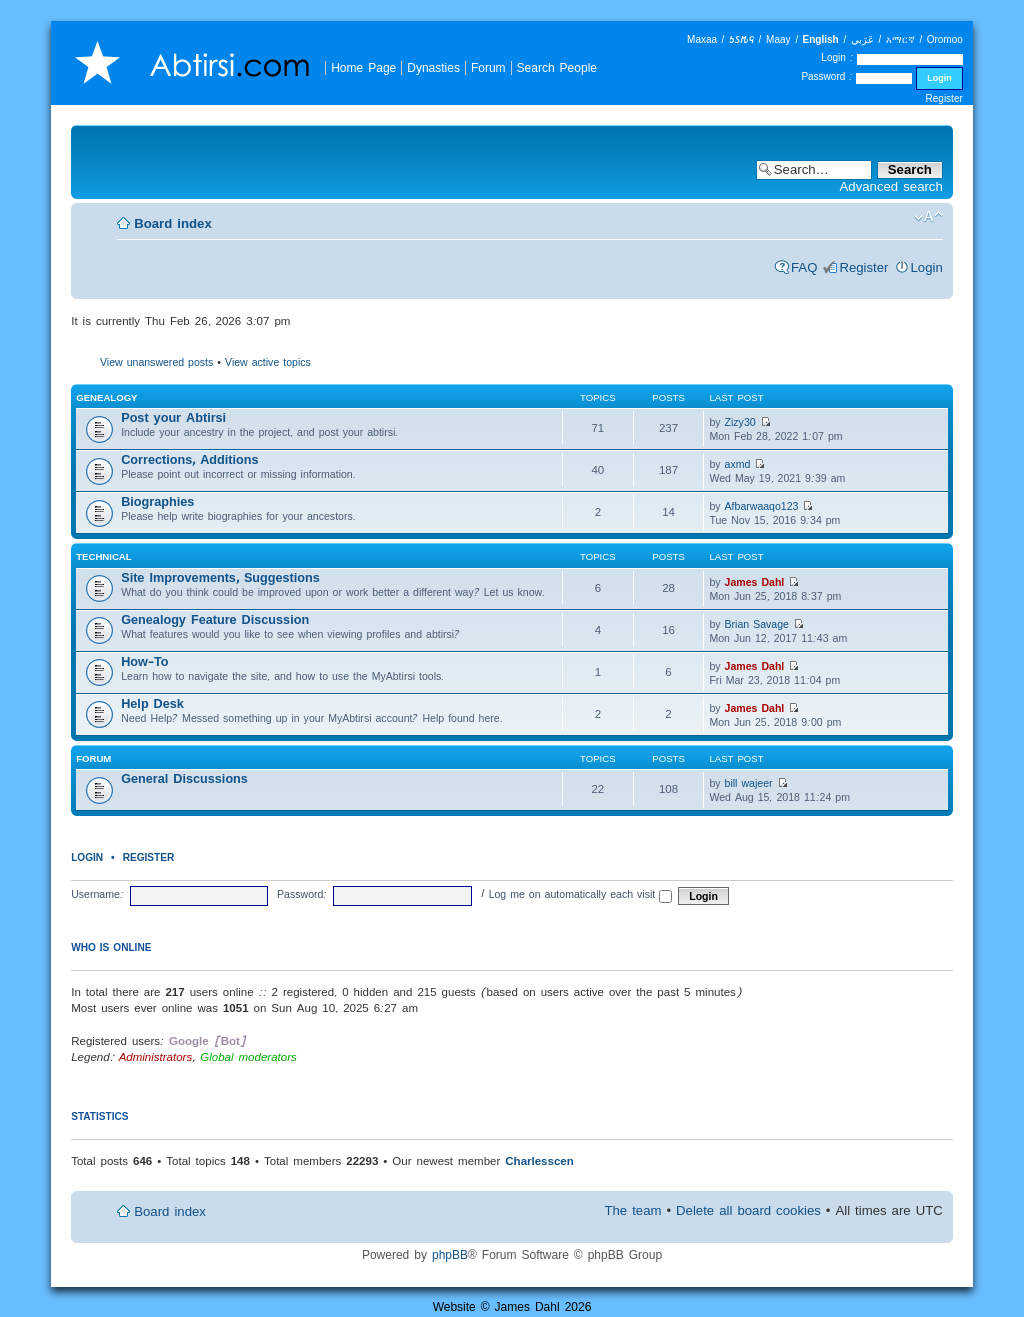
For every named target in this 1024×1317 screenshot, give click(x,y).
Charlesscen (539, 1160)
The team (632, 1210)
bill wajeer (749, 783)
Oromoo (945, 39)
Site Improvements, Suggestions (220, 577)
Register (944, 98)
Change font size (928, 217)
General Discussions (184, 778)
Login (927, 267)
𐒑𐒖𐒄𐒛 (741, 39)
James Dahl (755, 582)
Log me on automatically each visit (581, 894)
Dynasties (433, 67)
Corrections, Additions (189, 459)
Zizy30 (740, 422)
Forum (488, 67)
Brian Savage (757, 624)
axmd (738, 464)
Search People (557, 67)
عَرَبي (862, 39)
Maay (778, 39)
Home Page (363, 67)
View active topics (268, 362)
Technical (103, 556)
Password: (302, 894)
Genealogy (106, 397)
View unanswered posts (156, 362)
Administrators (156, 1056)
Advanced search (891, 186)
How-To (144, 661)
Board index (173, 223)
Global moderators (248, 1056)
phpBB (450, 1254)
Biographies (157, 501)
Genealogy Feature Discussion (215, 619)
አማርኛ (900, 39)
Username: (97, 894)
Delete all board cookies (748, 1210)
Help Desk (152, 703)
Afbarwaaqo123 (762, 506)
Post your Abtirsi (173, 417)
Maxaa (702, 39)
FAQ (804, 267)
